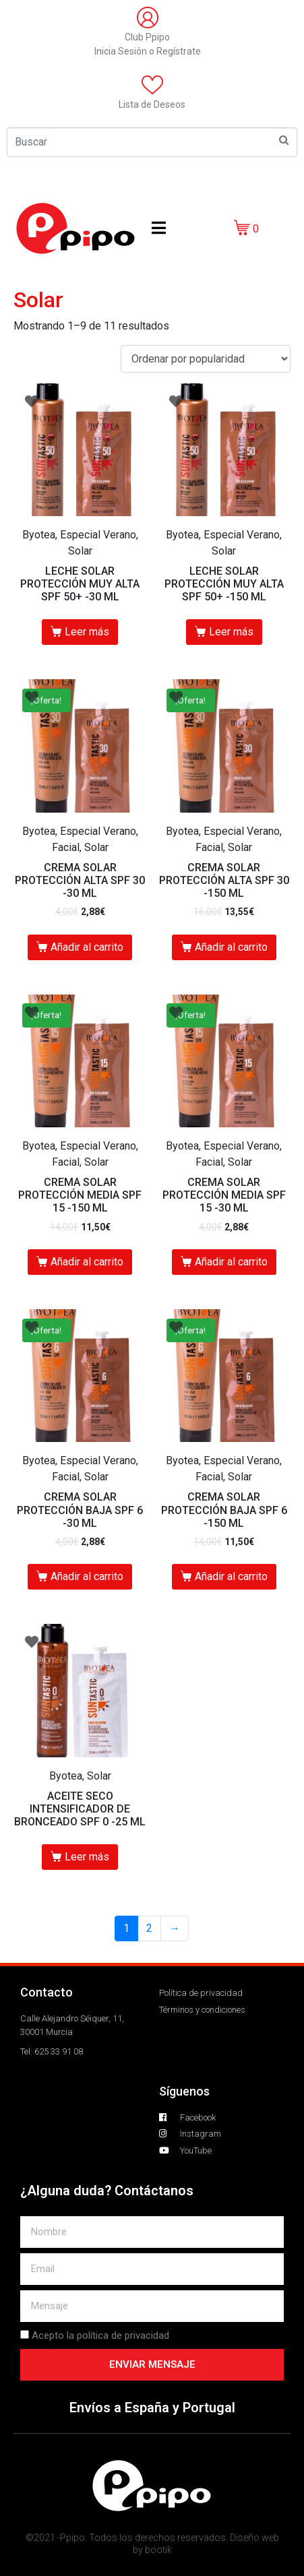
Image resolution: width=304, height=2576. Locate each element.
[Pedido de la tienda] (206, 359)
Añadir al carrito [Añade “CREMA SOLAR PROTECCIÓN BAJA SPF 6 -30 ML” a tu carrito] (87, 1576)
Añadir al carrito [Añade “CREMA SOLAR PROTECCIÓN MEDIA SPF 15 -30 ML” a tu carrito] (231, 1261)
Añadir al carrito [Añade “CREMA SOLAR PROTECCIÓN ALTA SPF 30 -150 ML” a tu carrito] (231, 947)
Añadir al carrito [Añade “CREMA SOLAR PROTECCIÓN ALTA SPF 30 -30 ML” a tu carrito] (87, 947)
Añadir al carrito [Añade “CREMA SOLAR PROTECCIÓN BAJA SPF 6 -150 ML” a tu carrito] (231, 1576)
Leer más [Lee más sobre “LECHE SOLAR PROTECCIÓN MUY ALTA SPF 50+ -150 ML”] (231, 631)
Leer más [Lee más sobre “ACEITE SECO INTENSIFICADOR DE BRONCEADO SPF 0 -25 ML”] (87, 1856)
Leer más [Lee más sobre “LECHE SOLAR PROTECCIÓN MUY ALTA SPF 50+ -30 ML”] (87, 631)
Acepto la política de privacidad (100, 2335)
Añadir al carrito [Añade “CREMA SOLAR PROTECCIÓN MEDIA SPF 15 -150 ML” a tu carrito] (87, 1261)
